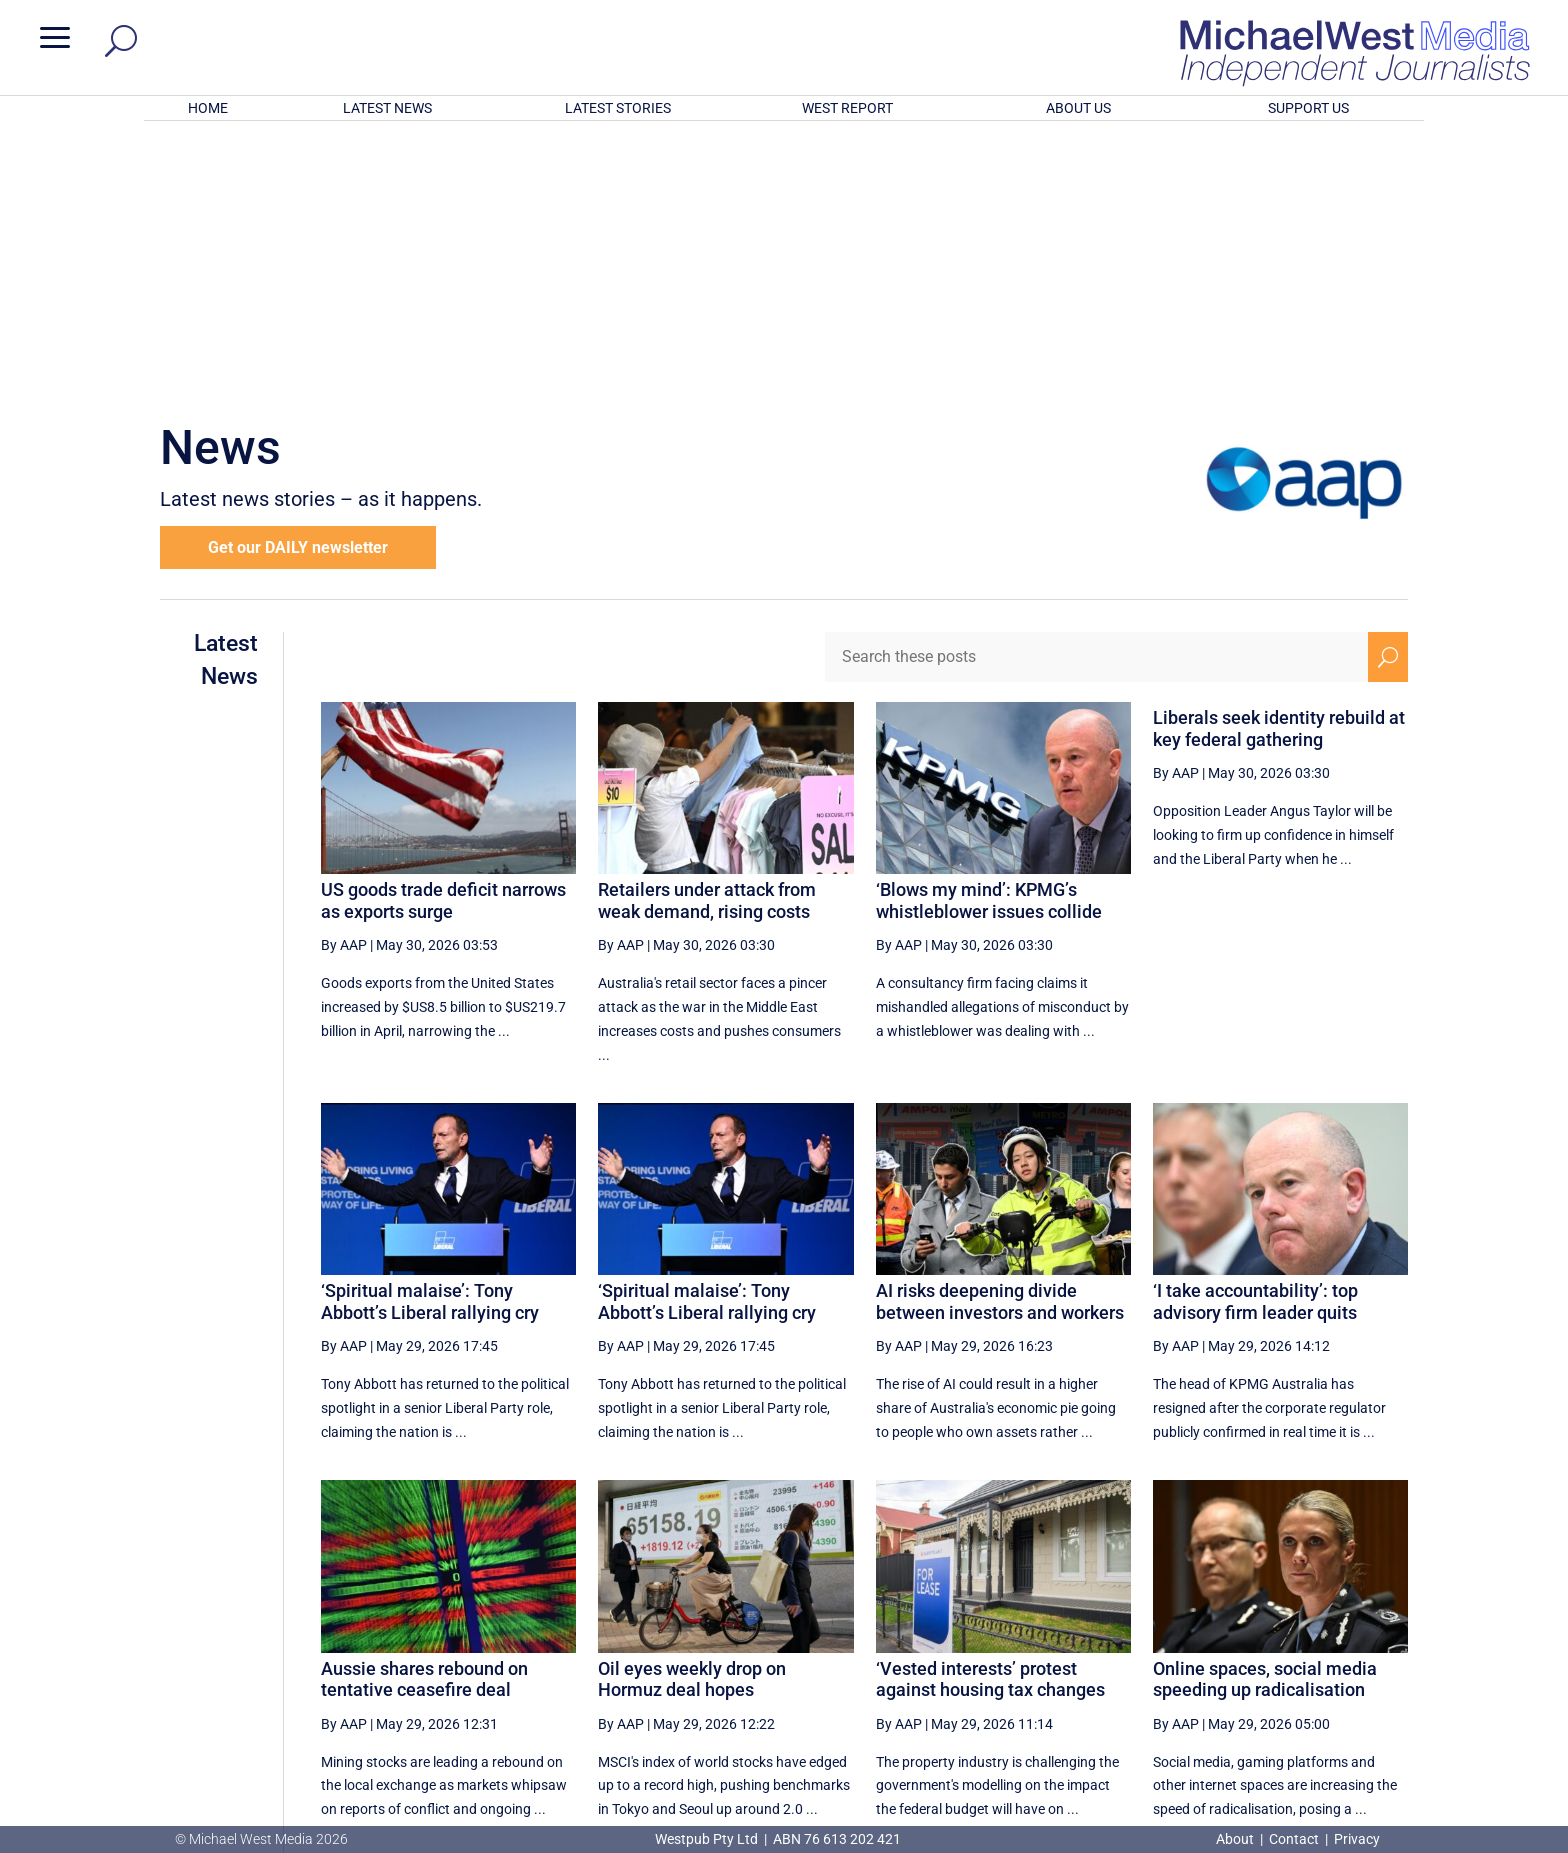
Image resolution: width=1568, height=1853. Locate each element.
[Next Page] (1341, 1635)
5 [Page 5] (1299, 1636)
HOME (208, 108)
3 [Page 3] (1214, 1636)
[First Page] (1043, 1635)
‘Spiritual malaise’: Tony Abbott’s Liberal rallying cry (430, 1039)
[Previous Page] (1087, 1635)
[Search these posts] (1097, 395)
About (1236, 1839)
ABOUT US (1078, 108)
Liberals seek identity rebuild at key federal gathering (1279, 466)
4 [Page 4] (1257, 1636)
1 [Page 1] (1129, 1636)
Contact (1294, 1839)
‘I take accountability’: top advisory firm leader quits (1255, 1039)
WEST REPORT (847, 108)
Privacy (1357, 1839)
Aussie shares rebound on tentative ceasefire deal (424, 1417)
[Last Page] (1386, 1635)
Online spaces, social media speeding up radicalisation (1265, 1417)
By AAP (344, 683)
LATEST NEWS (387, 108)
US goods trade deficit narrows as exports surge (443, 638)
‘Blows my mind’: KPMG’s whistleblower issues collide (989, 638)
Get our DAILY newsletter (298, 285)
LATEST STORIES (618, 108)
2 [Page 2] (1172, 1636)
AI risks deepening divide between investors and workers (1000, 1039)
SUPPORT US (1308, 108)
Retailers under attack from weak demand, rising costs (707, 638)
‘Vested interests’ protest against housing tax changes (990, 1417)
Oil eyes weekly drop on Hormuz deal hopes (692, 1417)
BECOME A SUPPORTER (1462, 1712)
